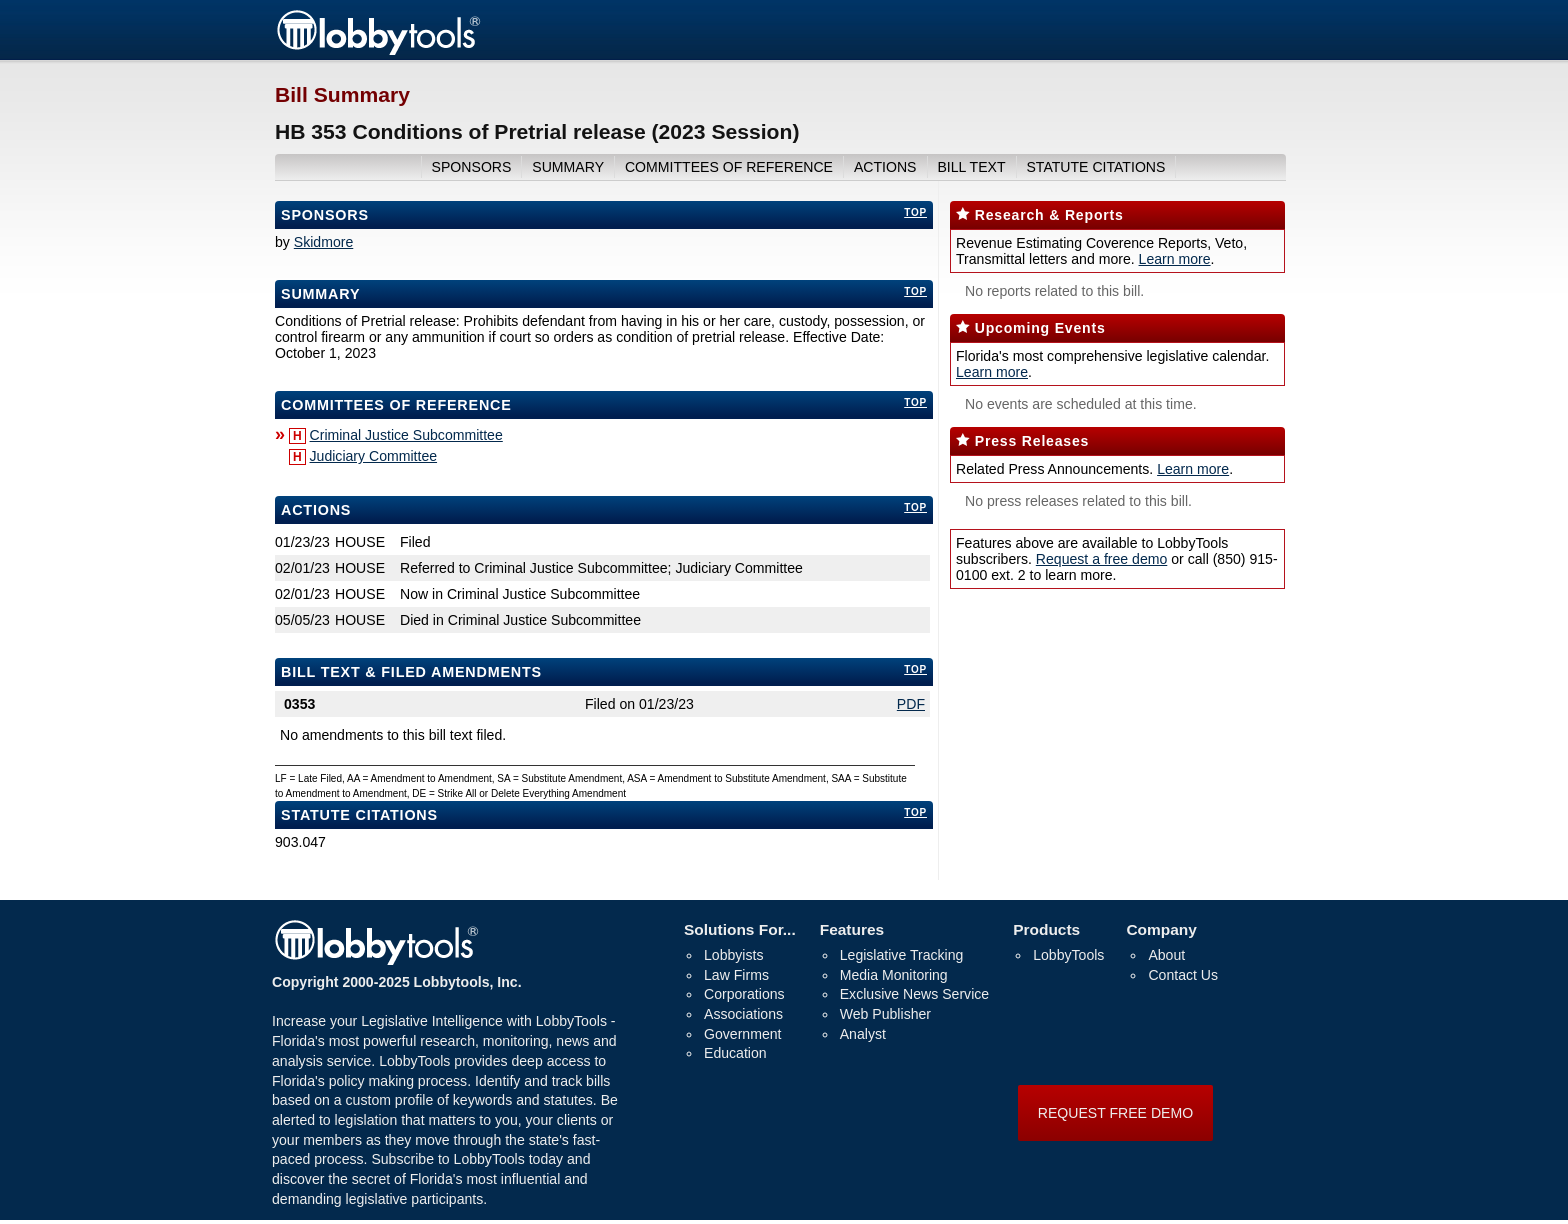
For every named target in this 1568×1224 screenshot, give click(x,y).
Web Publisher (885, 1014)
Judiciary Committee (374, 456)
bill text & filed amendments (411, 672)
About (1166, 955)
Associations (743, 1014)
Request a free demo (1101, 559)
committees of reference (729, 167)
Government (742, 1034)
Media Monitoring (894, 975)
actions (885, 167)
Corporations (744, 994)
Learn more (1175, 259)
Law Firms (736, 975)
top (915, 212)
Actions (316, 510)
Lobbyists (733, 955)
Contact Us (1183, 975)
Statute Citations (1095, 167)
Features (852, 929)
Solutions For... (740, 929)
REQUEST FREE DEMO (1115, 1113)
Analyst (863, 1034)
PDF (911, 704)
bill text (971, 167)
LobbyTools (1068, 955)
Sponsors (325, 215)
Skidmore (323, 242)
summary (568, 167)
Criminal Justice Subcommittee (406, 435)
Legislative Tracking (902, 955)
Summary (320, 294)
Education (735, 1053)
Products (1046, 929)
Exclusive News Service (914, 994)
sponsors (472, 167)
